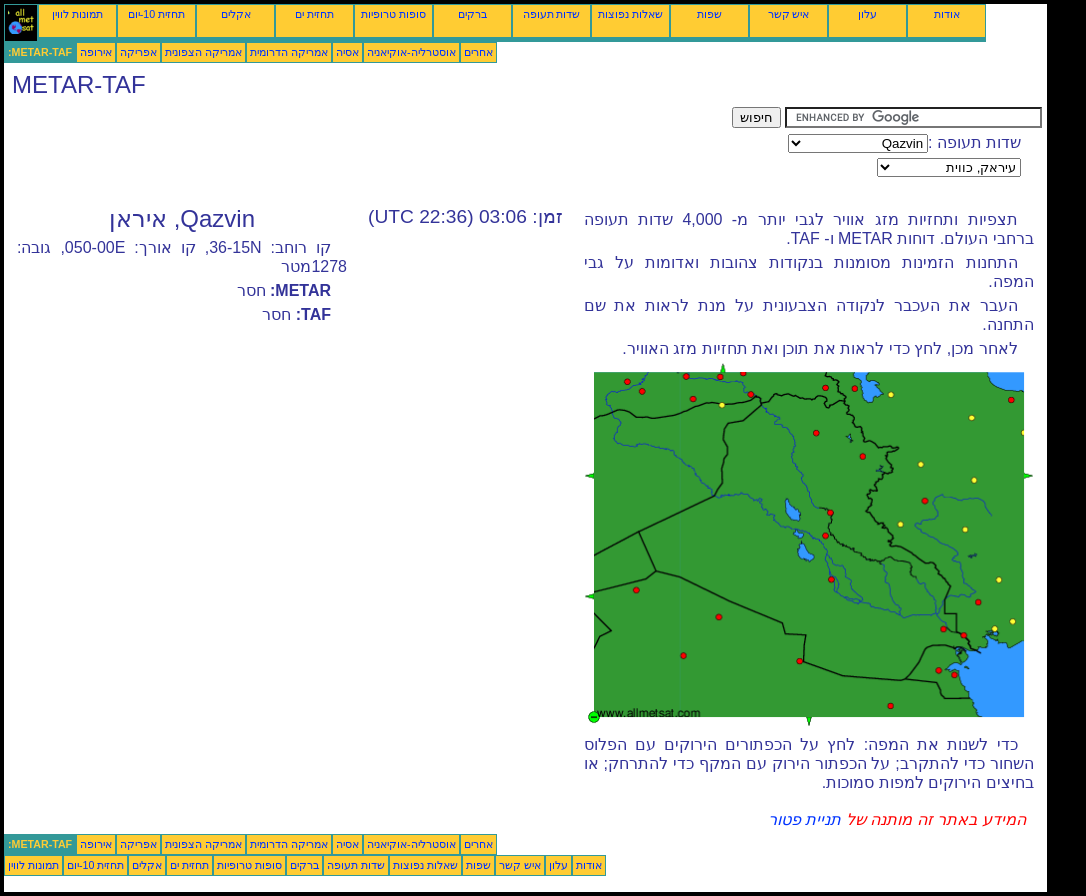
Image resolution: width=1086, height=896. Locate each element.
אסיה (347, 52)
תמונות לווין (77, 14)
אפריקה (138, 52)
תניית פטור (804, 819)
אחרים (478, 52)
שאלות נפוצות (630, 14)
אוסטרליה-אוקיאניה (411, 52)
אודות (947, 14)
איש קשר (789, 14)
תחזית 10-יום (156, 14)
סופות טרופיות (393, 14)
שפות (709, 14)
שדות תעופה (552, 14)
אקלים (236, 14)
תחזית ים (314, 14)
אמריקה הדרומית (289, 52)
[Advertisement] (368, 152)
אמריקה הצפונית (203, 52)
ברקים (472, 14)
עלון (867, 14)
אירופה (96, 52)
